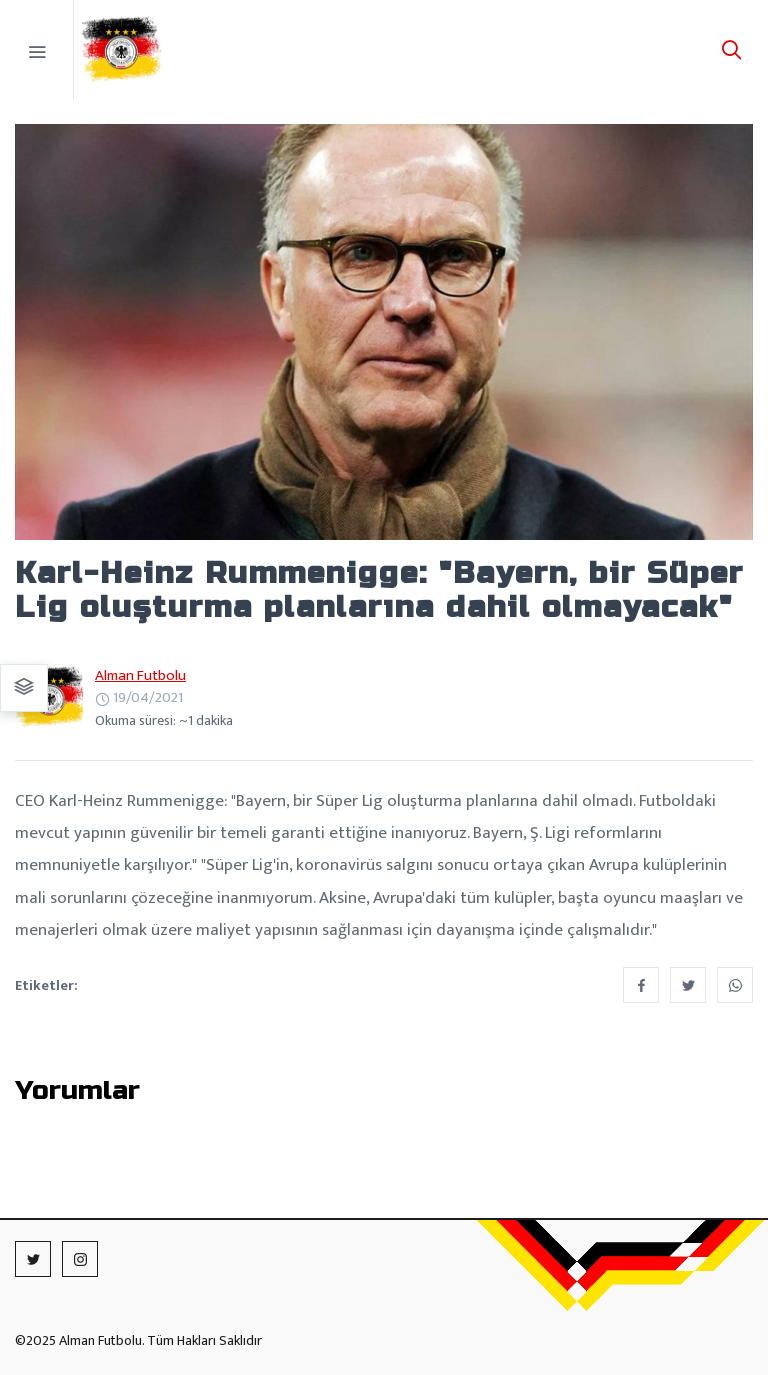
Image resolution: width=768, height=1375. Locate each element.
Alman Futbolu (140, 675)
